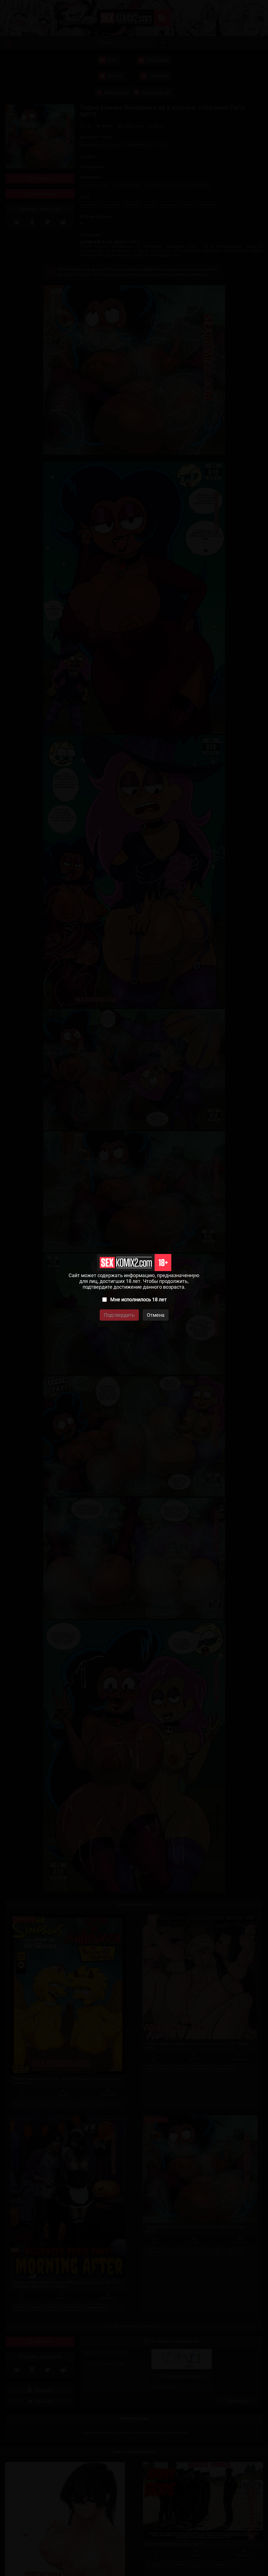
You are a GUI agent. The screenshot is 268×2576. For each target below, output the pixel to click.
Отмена (155, 1315)
